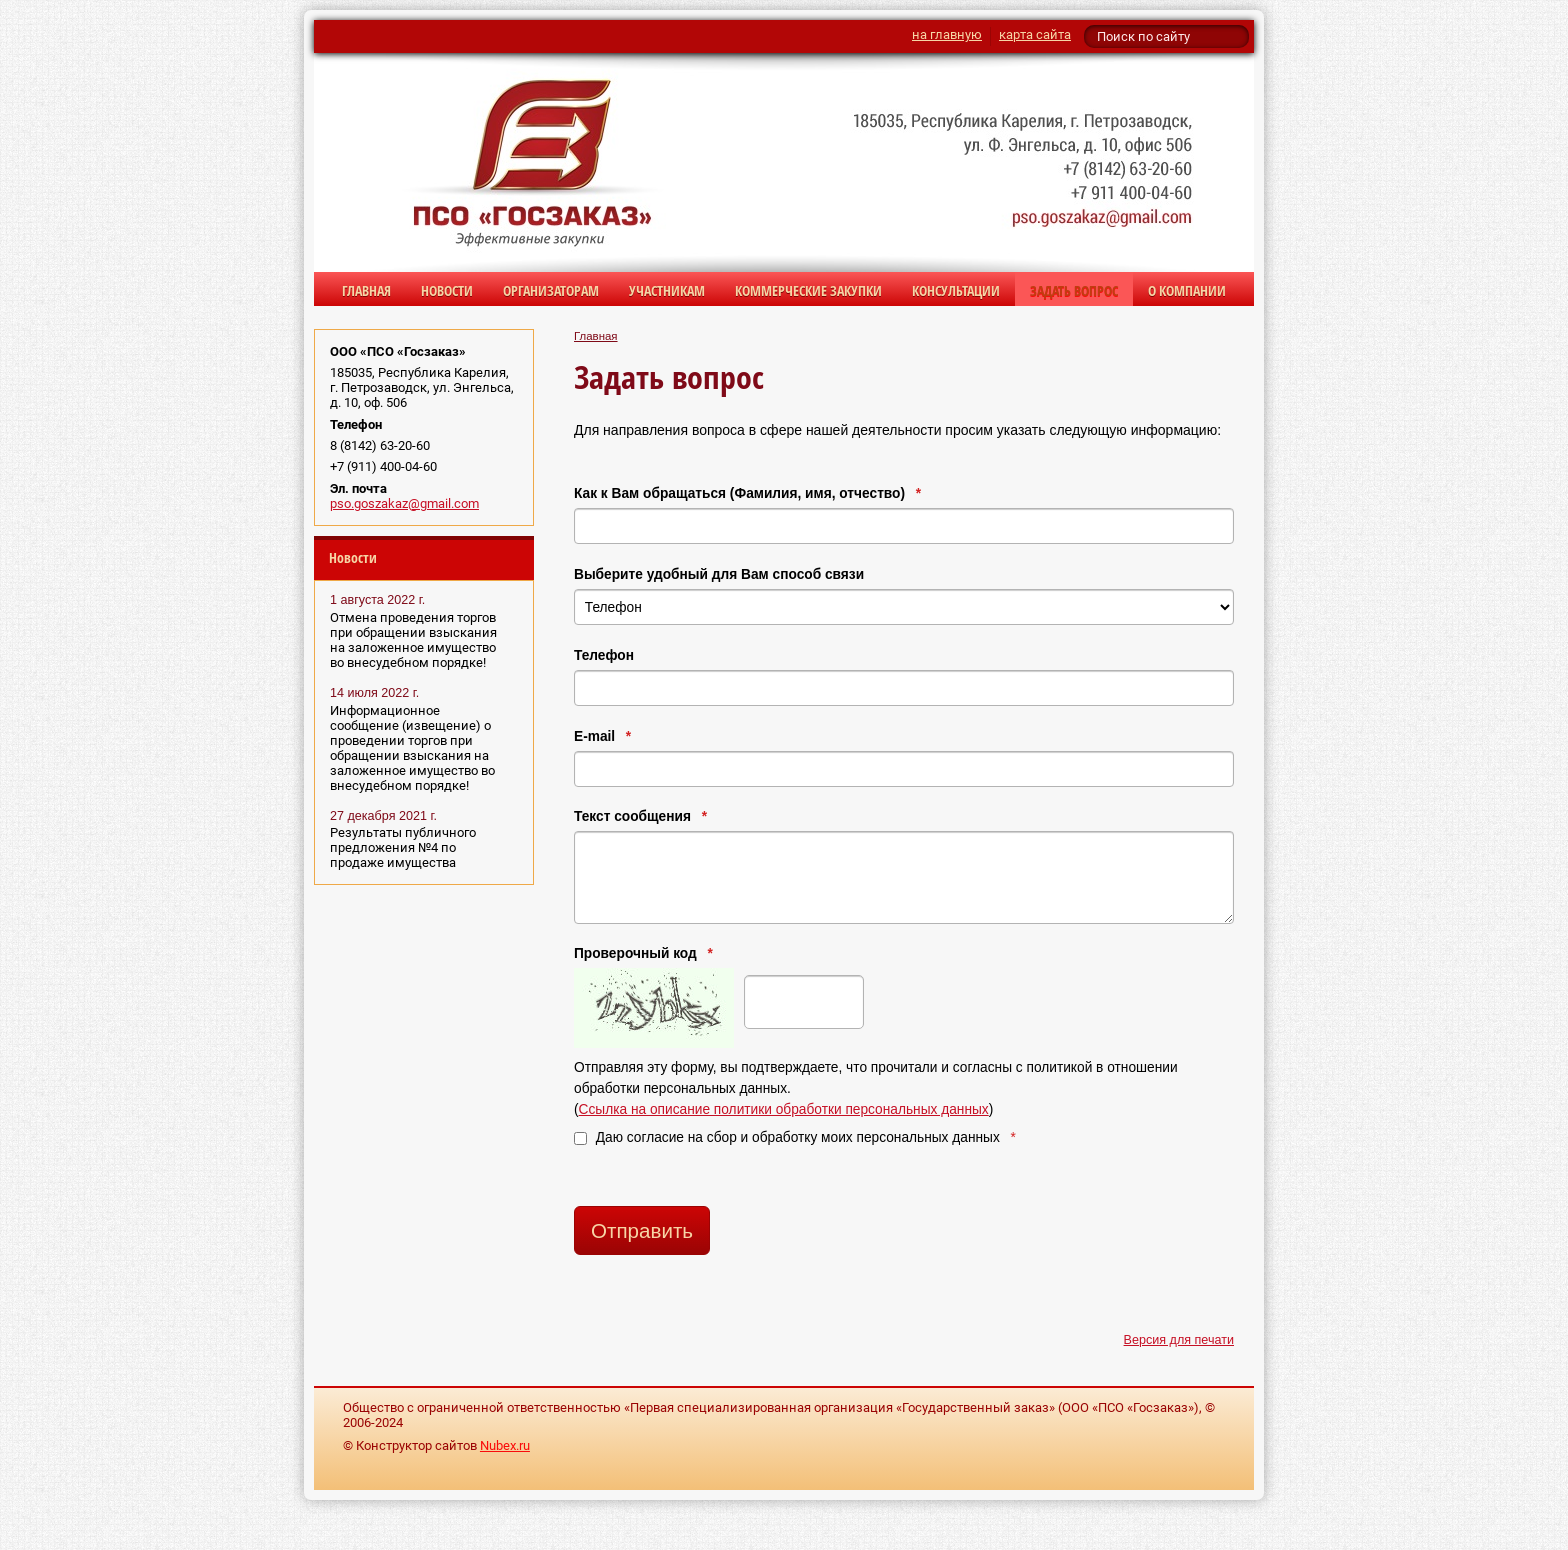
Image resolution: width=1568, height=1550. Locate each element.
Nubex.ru (505, 1445)
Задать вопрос (1074, 290)
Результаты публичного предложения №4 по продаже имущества (403, 847)
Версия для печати (1179, 1340)
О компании (1187, 290)
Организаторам (551, 290)
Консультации (956, 290)
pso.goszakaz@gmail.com (404, 503)
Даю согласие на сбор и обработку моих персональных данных (795, 1137)
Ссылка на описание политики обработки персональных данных (784, 1109)
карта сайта (1035, 34)
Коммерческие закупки (808, 290)
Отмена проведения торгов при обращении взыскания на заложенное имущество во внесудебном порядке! (413, 640)
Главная (366, 290)
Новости (447, 290)
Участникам (667, 290)
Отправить (642, 1230)
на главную (947, 34)
